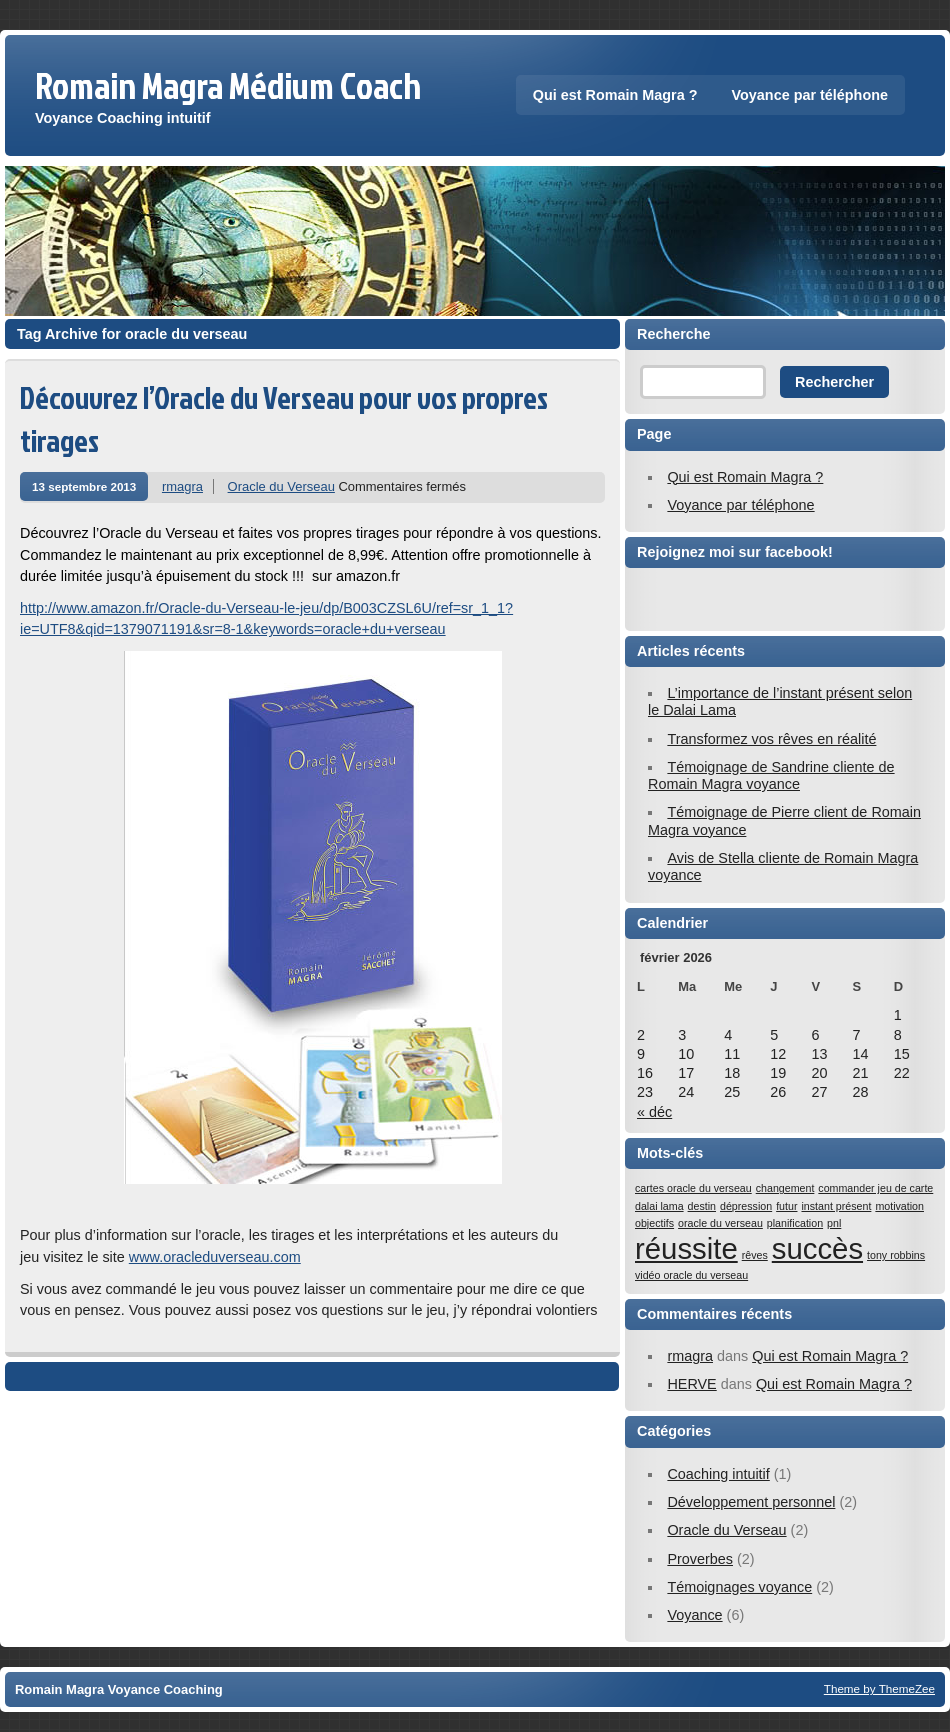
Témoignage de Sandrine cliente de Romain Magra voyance (771, 775)
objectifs (654, 1223)
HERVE (691, 1384)
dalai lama (659, 1206)
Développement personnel (751, 1502)
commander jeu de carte (875, 1188)
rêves (755, 1255)
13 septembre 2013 (84, 486)
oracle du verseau (720, 1223)
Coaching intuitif (718, 1474)
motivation (899, 1206)
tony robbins (896, 1255)
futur (786, 1206)
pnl (834, 1223)
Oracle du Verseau (281, 486)
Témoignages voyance (739, 1587)
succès (817, 1248)
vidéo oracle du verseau (691, 1275)
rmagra (182, 486)
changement (785, 1188)
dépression (746, 1206)
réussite (686, 1248)
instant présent (836, 1206)
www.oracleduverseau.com (215, 1257)
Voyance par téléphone (810, 95)
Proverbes (700, 1559)
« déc (654, 1112)
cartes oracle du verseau (693, 1188)
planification (795, 1223)
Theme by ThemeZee (879, 1688)
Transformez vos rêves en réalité (771, 739)
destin (702, 1206)
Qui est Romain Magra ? (615, 95)
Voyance (694, 1615)
